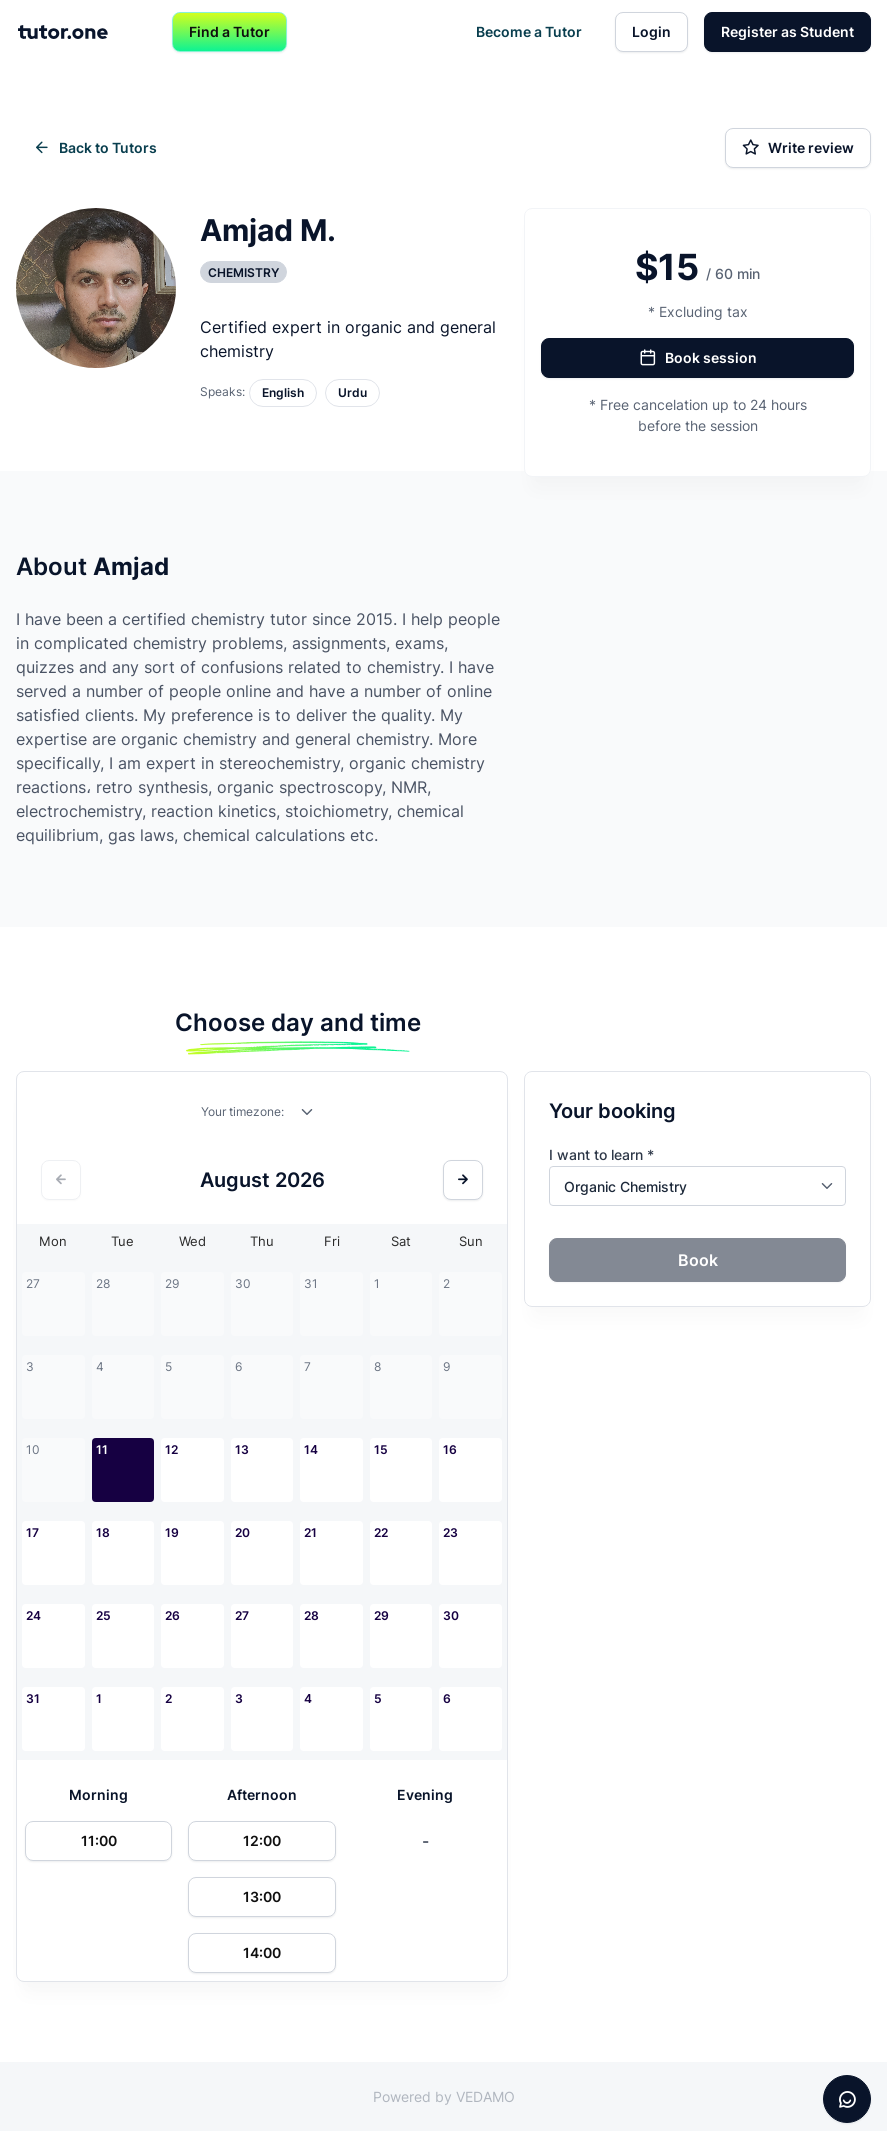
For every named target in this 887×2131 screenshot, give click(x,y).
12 (171, 1449)
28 (311, 1615)
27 (242, 1615)
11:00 (99, 1840)
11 (102, 1449)
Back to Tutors (95, 148)
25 (103, 1615)
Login (651, 31)
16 (450, 1449)
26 (172, 1615)
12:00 (262, 1840)
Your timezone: (242, 1111)
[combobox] (308, 1116)
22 (381, 1532)
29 (381, 1615)
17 (32, 1532)
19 (172, 1532)
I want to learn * (601, 1154)
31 (33, 1698)
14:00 (262, 1952)
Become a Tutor (529, 31)
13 (242, 1449)
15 (381, 1449)
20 (242, 1532)
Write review (798, 148)
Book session (698, 358)
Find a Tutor (229, 31)
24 (33, 1615)
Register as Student (787, 31)
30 (451, 1615)
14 (311, 1449)
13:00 (262, 1896)
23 (450, 1532)
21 (310, 1532)
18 (103, 1532)
